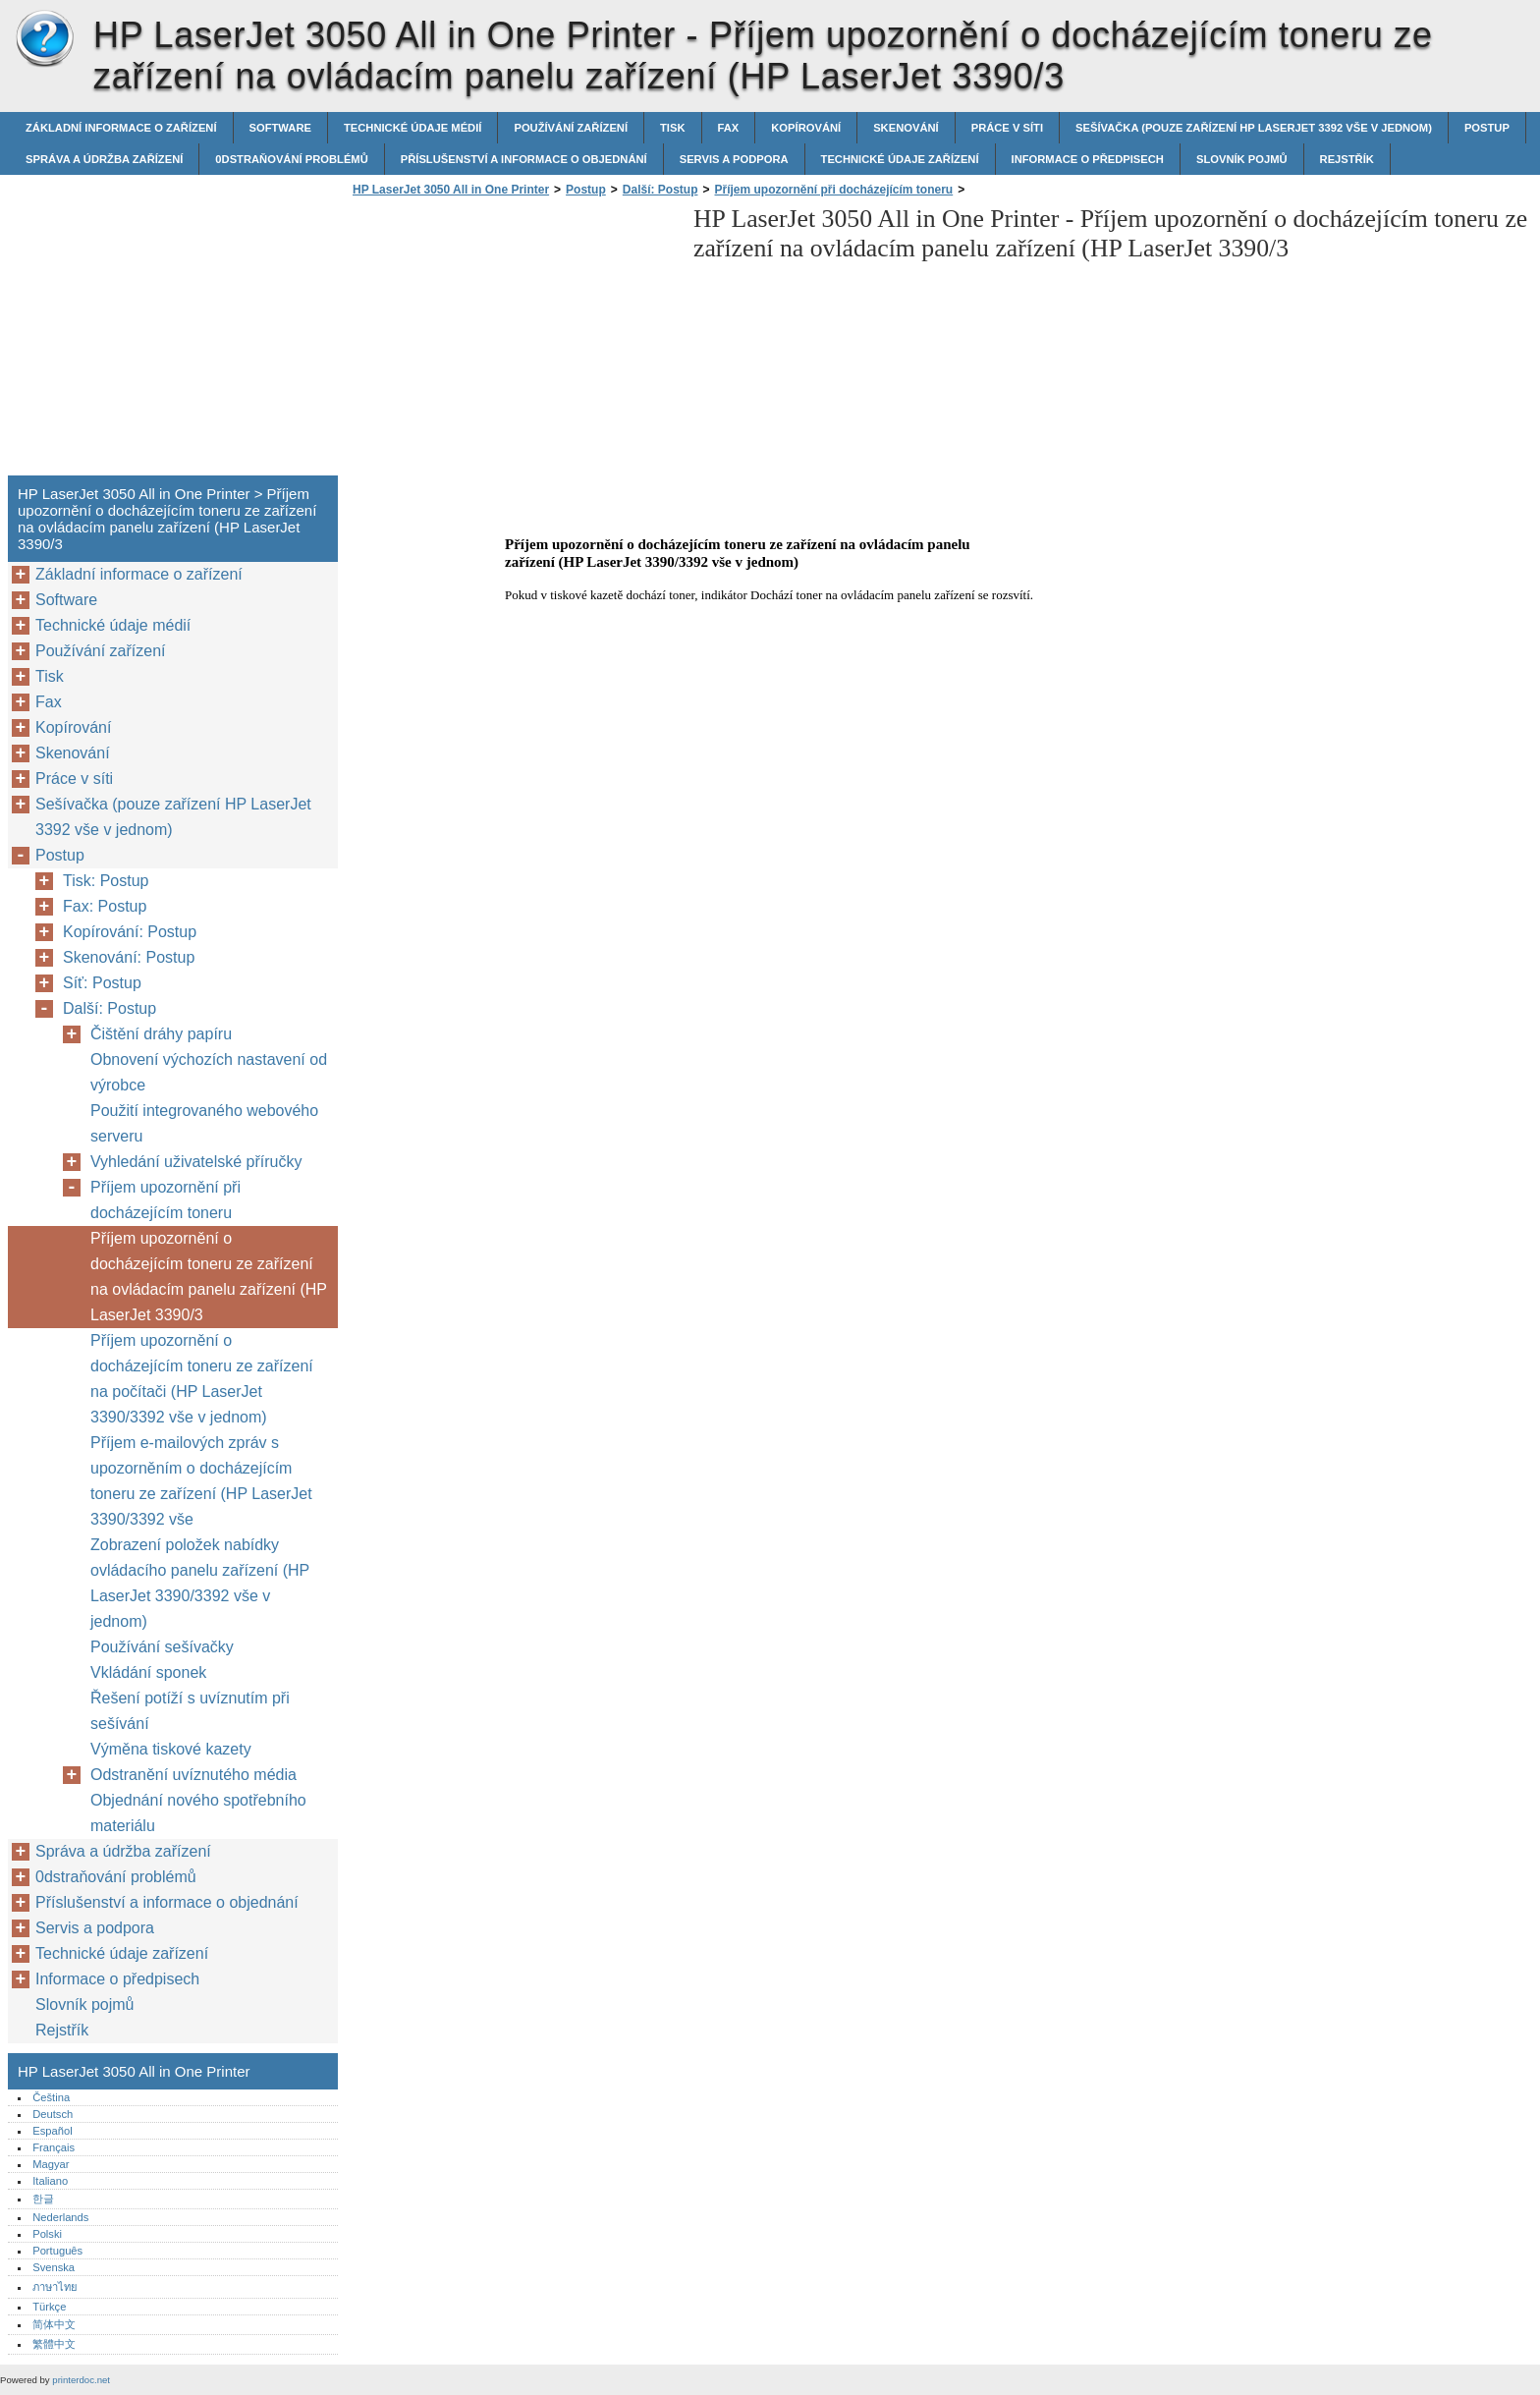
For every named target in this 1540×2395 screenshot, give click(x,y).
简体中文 (54, 2324)
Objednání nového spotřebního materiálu (198, 1813)
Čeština (51, 2097)
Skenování (906, 128)
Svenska (53, 2267)
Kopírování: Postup (129, 931)
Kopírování (806, 128)
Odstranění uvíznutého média (193, 1774)
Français (53, 2147)
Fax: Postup (104, 906)
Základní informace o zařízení (121, 128)
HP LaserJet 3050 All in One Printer (44, 39)
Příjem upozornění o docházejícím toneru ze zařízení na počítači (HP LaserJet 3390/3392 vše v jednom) (201, 1378)
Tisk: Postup (105, 880)
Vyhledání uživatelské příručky (196, 1161)
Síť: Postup (102, 983)
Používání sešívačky (162, 1647)
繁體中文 (54, 2344)
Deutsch (52, 2114)
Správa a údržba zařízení (104, 159)
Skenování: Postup (128, 957)
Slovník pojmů (1242, 159)
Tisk (672, 128)
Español (52, 2131)
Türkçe (49, 2306)
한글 (43, 2198)
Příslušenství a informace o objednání (524, 159)
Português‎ (57, 2250)
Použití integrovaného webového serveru (204, 1123)
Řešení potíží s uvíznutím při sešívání (190, 1711)
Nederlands (60, 2217)
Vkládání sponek (148, 1672)
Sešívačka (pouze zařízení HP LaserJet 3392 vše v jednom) (1253, 128)
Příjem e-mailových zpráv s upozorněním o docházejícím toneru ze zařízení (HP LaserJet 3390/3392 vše (201, 1481)
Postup (1487, 128)
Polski (47, 2234)
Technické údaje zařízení (900, 159)
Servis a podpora (734, 159)
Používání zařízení (571, 128)
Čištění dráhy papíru (161, 1034)
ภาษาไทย (55, 2287)
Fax (729, 128)
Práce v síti (1007, 128)
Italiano (50, 2181)
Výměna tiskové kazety (170, 1749)
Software (280, 128)
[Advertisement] (513, 341)
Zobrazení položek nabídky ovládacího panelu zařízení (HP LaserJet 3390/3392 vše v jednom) (199, 1583)
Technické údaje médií (412, 128)
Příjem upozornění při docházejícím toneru (834, 189)
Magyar (50, 2164)
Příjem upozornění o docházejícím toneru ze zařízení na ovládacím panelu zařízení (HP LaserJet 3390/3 (208, 1276)
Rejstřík (1347, 159)
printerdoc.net (81, 2379)
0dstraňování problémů (291, 159)
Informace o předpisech (1088, 159)
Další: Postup (660, 189)
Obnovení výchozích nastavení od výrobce (208, 1072)
